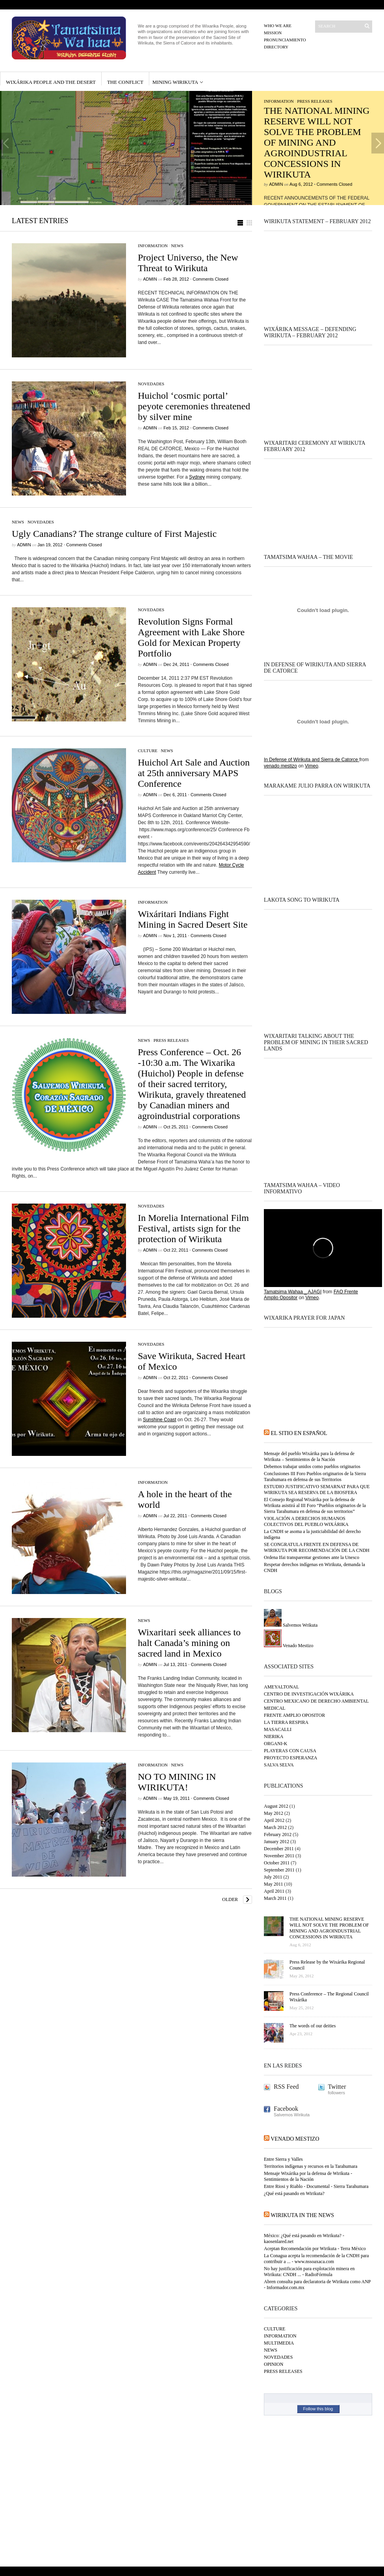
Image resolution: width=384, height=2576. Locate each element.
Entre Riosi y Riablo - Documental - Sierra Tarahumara (316, 2186)
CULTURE (148, 750)
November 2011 (279, 1855)
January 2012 (276, 1841)
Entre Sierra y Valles (283, 2159)
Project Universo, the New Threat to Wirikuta (188, 262)
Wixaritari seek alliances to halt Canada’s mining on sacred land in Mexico (189, 1643)
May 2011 (273, 1884)
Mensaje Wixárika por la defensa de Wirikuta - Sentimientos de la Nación (308, 2176)
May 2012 (273, 1813)
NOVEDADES (151, 383)
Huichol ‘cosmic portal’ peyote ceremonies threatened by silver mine (194, 406)
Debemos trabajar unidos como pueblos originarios (312, 1466)
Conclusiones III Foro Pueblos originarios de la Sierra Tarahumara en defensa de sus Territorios (315, 1476)
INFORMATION (279, 101)
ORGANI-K (275, 1743)
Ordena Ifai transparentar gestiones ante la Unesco (311, 1557)
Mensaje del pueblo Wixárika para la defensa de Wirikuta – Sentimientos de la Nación (309, 1456)
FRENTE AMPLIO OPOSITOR (294, 1715)
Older (230, 1899)
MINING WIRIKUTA (175, 82)
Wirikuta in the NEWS (302, 2215)
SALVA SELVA (279, 1765)
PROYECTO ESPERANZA (290, 1757)
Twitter (337, 2086)
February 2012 (277, 1834)
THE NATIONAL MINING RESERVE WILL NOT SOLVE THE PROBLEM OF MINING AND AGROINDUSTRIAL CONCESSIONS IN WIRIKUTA (316, 142)
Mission (273, 32)
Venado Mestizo (288, 1645)
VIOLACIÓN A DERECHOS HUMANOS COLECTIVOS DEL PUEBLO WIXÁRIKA (306, 1521)
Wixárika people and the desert (51, 82)
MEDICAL (275, 1708)
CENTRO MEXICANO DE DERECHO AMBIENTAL (316, 1701)
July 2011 (273, 1877)
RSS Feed (286, 2086)
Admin (276, 184)
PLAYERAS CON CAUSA (290, 1750)
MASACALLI (277, 1729)
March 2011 (275, 1898)
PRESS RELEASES (314, 101)
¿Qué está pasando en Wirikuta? (294, 2193)
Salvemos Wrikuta (290, 1625)
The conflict (125, 82)
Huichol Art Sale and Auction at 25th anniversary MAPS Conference (194, 773)
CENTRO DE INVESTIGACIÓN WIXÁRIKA (309, 1694)
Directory (276, 46)
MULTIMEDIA (279, 2343)
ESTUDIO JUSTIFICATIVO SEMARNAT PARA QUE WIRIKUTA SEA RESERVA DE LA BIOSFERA (317, 1489)
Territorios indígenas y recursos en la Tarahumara (310, 2166)
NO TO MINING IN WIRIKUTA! (177, 1782)
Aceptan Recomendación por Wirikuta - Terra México (315, 2248)
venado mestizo (280, 766)
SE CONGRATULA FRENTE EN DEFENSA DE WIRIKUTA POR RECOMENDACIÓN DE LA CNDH (316, 1547)
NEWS (177, 245)
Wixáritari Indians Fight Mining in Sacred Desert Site (193, 919)
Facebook (286, 2108)
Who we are (277, 25)
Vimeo (311, 766)
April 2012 (274, 1820)
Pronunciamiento (285, 39)
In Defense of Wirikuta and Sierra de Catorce (311, 759)
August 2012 (276, 1806)
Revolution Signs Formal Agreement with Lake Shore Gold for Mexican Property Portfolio (191, 637)
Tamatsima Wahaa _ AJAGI (292, 1291)
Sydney (197, 477)
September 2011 (279, 1870)
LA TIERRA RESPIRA (286, 1722)
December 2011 (279, 1848)
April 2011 (274, 1891)
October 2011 (276, 1863)
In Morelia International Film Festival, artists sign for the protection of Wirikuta (193, 1228)
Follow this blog (318, 2408)
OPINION (273, 2364)
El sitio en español (299, 1433)
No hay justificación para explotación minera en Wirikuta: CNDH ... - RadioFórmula (309, 2271)
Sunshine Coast (159, 1419)
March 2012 (275, 1827)
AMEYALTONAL (281, 1687)
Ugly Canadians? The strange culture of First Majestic (114, 534)
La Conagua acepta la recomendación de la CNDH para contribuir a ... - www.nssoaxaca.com (316, 2258)
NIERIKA (273, 1736)
